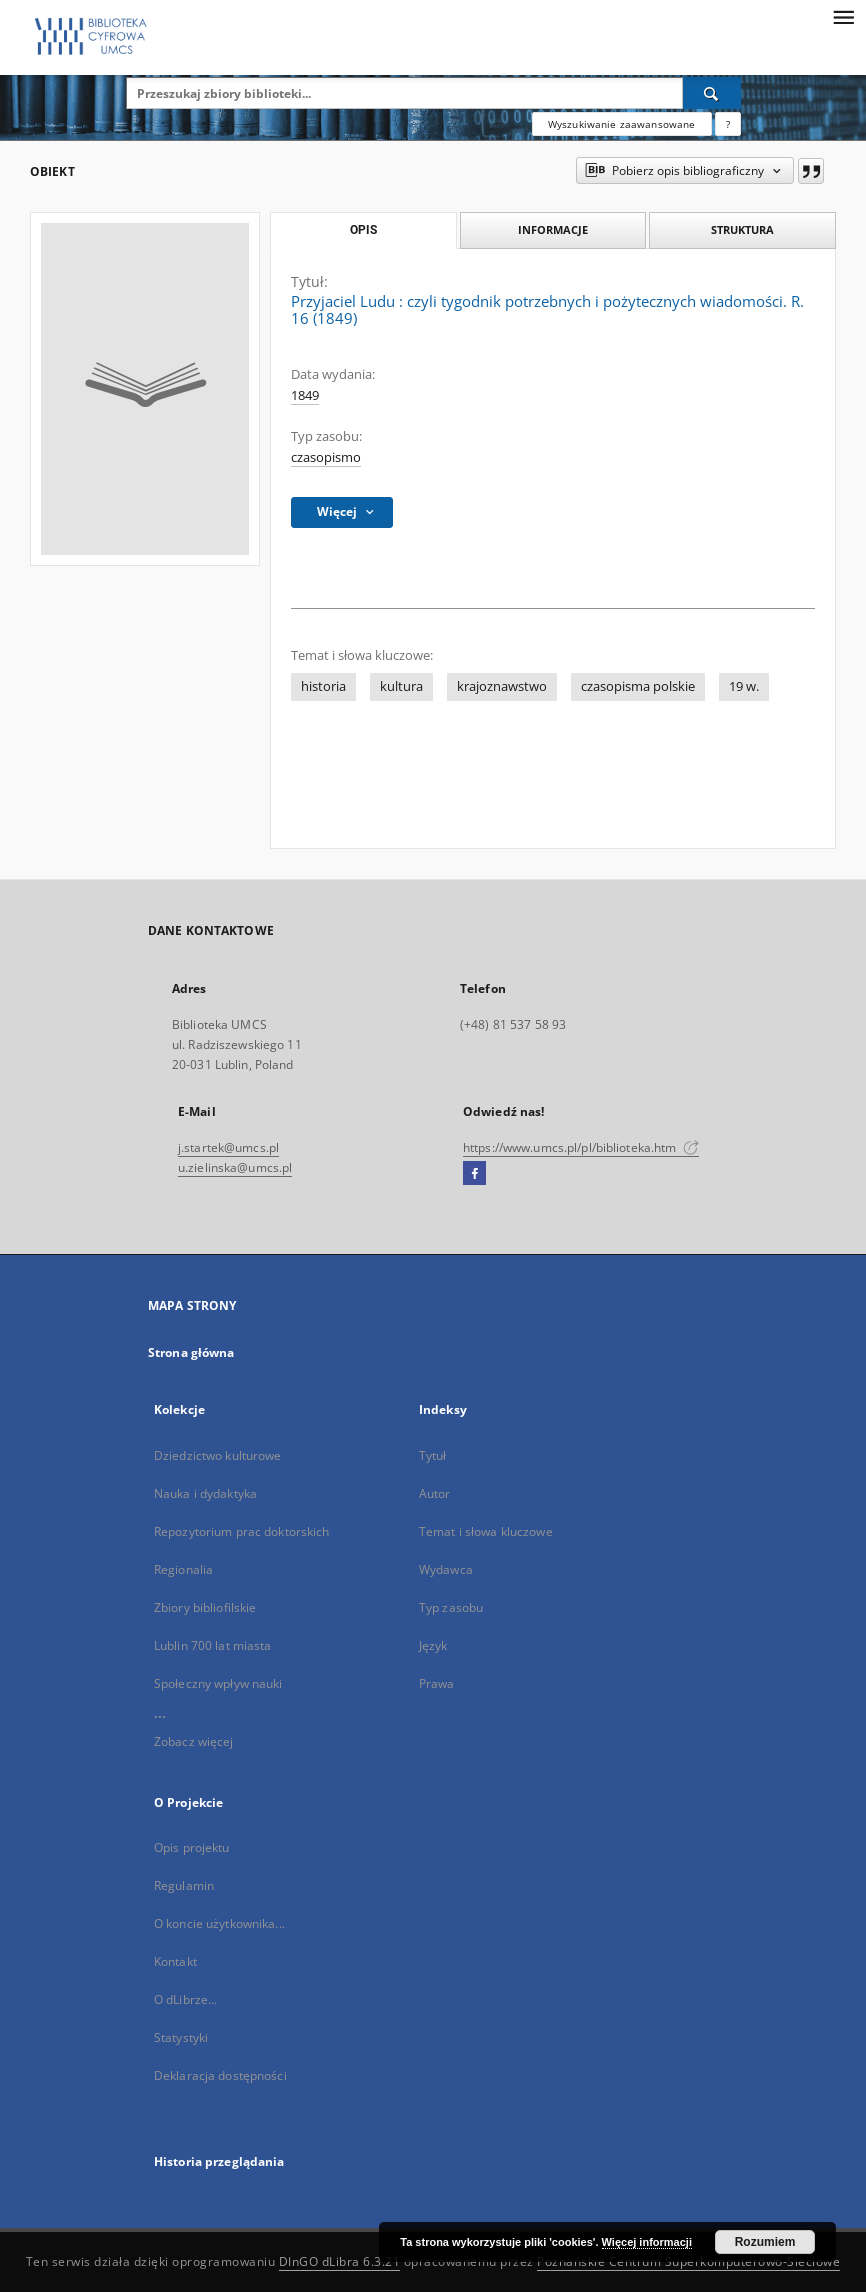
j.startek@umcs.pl (228, 1147)
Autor (435, 1493)
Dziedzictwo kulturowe (218, 1455)
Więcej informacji (647, 2242)
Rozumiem (765, 2242)
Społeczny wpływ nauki (218, 1683)
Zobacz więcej (194, 1741)
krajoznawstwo (502, 686)
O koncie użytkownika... (219, 1923)
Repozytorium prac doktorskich (241, 1531)
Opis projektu (192, 1847)
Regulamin (184, 1885)
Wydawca (446, 1569)
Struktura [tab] (742, 229)
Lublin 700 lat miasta (213, 1645)
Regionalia (183, 1569)
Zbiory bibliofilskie (205, 1607)
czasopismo (326, 457)
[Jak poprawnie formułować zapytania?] (728, 124)
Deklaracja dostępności (220, 2075)
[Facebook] (474, 1174)
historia (323, 686)
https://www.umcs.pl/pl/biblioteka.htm (581, 1147)
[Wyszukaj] (712, 93)
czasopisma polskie (638, 686)
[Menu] (843, 16)
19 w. (744, 686)
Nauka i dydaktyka (205, 1493)
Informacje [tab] (553, 229)
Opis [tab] (363, 230)
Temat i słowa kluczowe (486, 1531)
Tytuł (433, 1455)
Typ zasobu (451, 1607)
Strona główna (191, 1352)
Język (433, 1645)
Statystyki (181, 2037)
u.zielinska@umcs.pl (235, 1167)
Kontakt (175, 1961)
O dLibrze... (185, 1999)
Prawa (437, 1683)
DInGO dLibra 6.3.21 (340, 2261)
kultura (401, 686)
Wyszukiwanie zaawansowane (622, 124)
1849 (305, 395)
